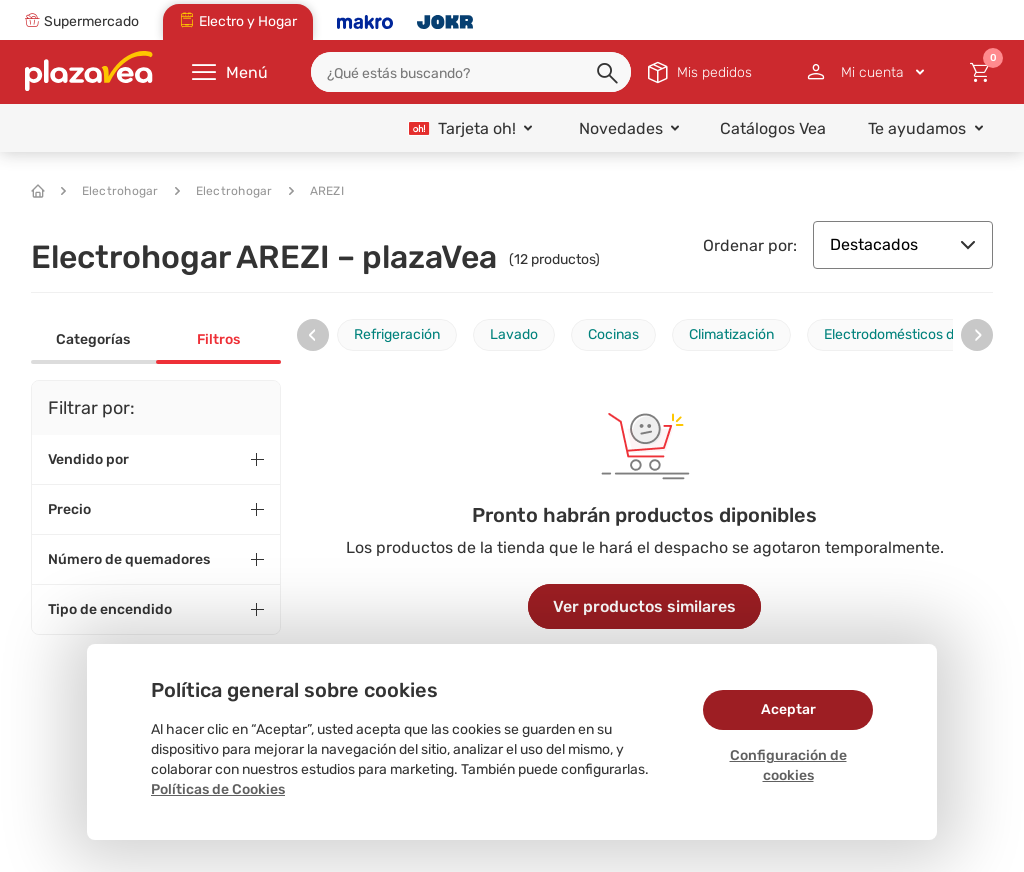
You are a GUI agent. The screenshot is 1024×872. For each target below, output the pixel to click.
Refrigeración (397, 334)
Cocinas (613, 334)
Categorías (93, 339)
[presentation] (313, 335)
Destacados (903, 244)
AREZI (316, 191)
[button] (609, 74)
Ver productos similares (644, 606)
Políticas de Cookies (218, 789)
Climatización (731, 334)
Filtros (218, 339)
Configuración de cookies (788, 765)
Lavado (514, 334)
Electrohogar (110, 191)
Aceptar (788, 709)
